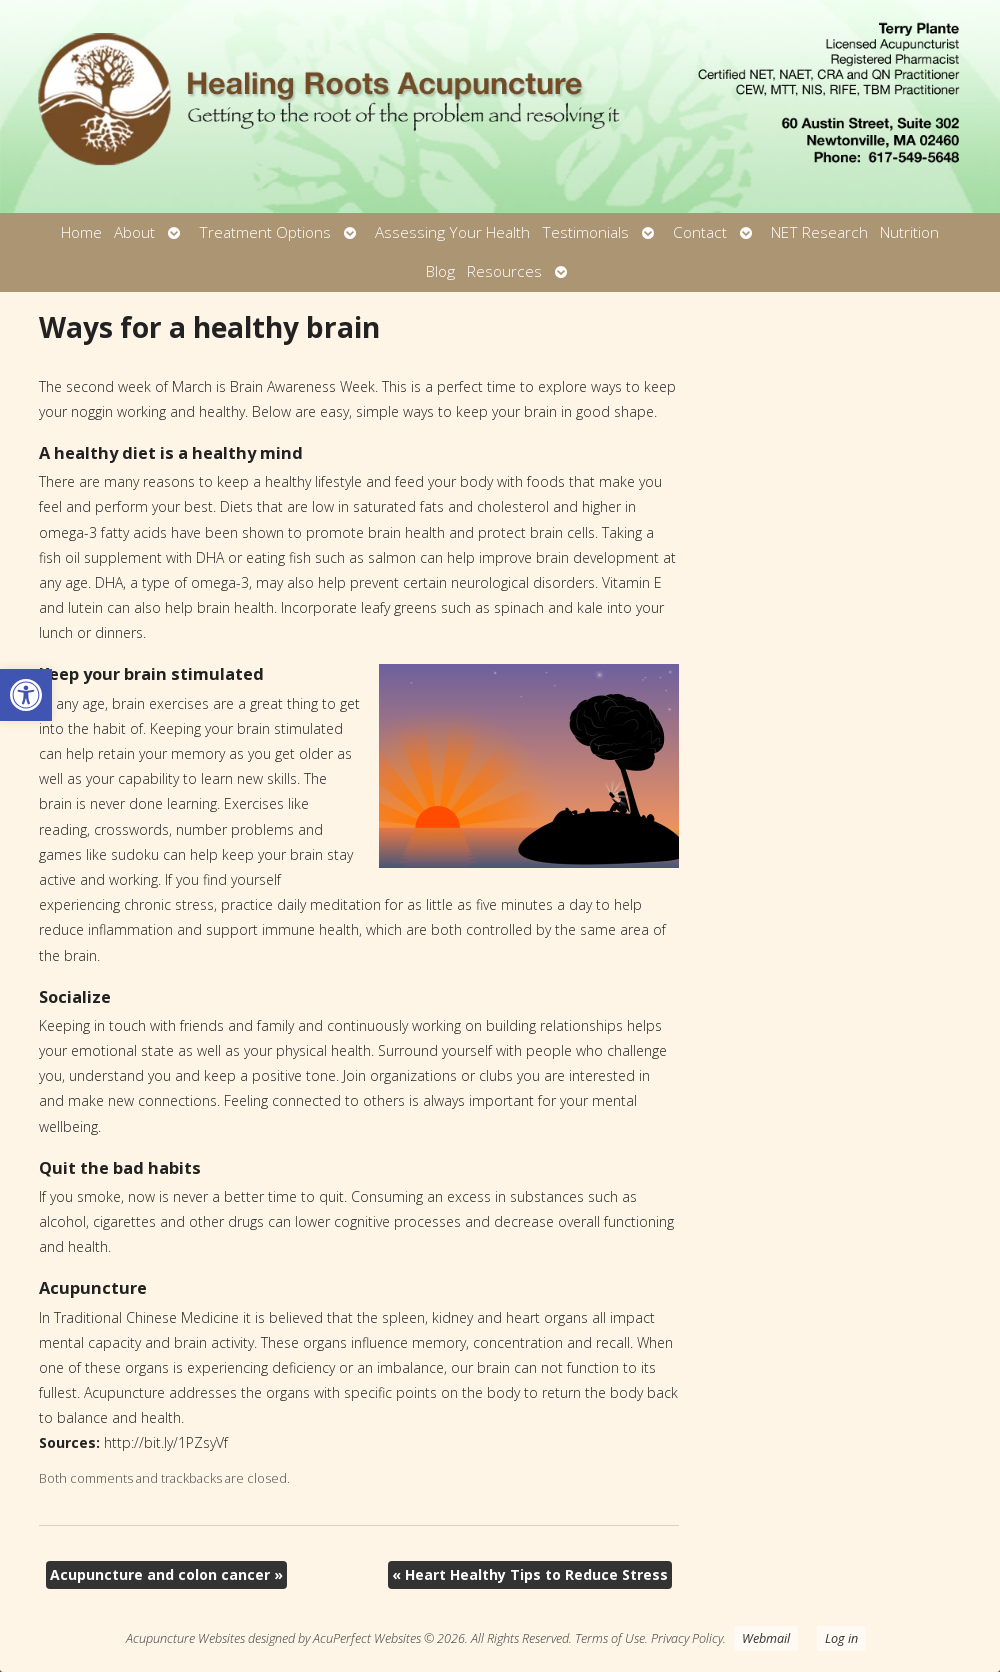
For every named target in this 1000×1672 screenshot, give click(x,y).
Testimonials (585, 232)
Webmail (766, 1638)
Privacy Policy (687, 1638)
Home (81, 232)
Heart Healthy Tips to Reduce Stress (530, 1574)
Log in (841, 1638)
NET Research (819, 232)
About (134, 232)
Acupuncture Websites (185, 1638)
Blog (440, 271)
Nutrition (909, 232)
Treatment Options (265, 232)
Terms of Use (610, 1638)
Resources (504, 271)
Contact (700, 232)
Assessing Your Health (452, 232)
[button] (26, 695)
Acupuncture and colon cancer (166, 1574)
